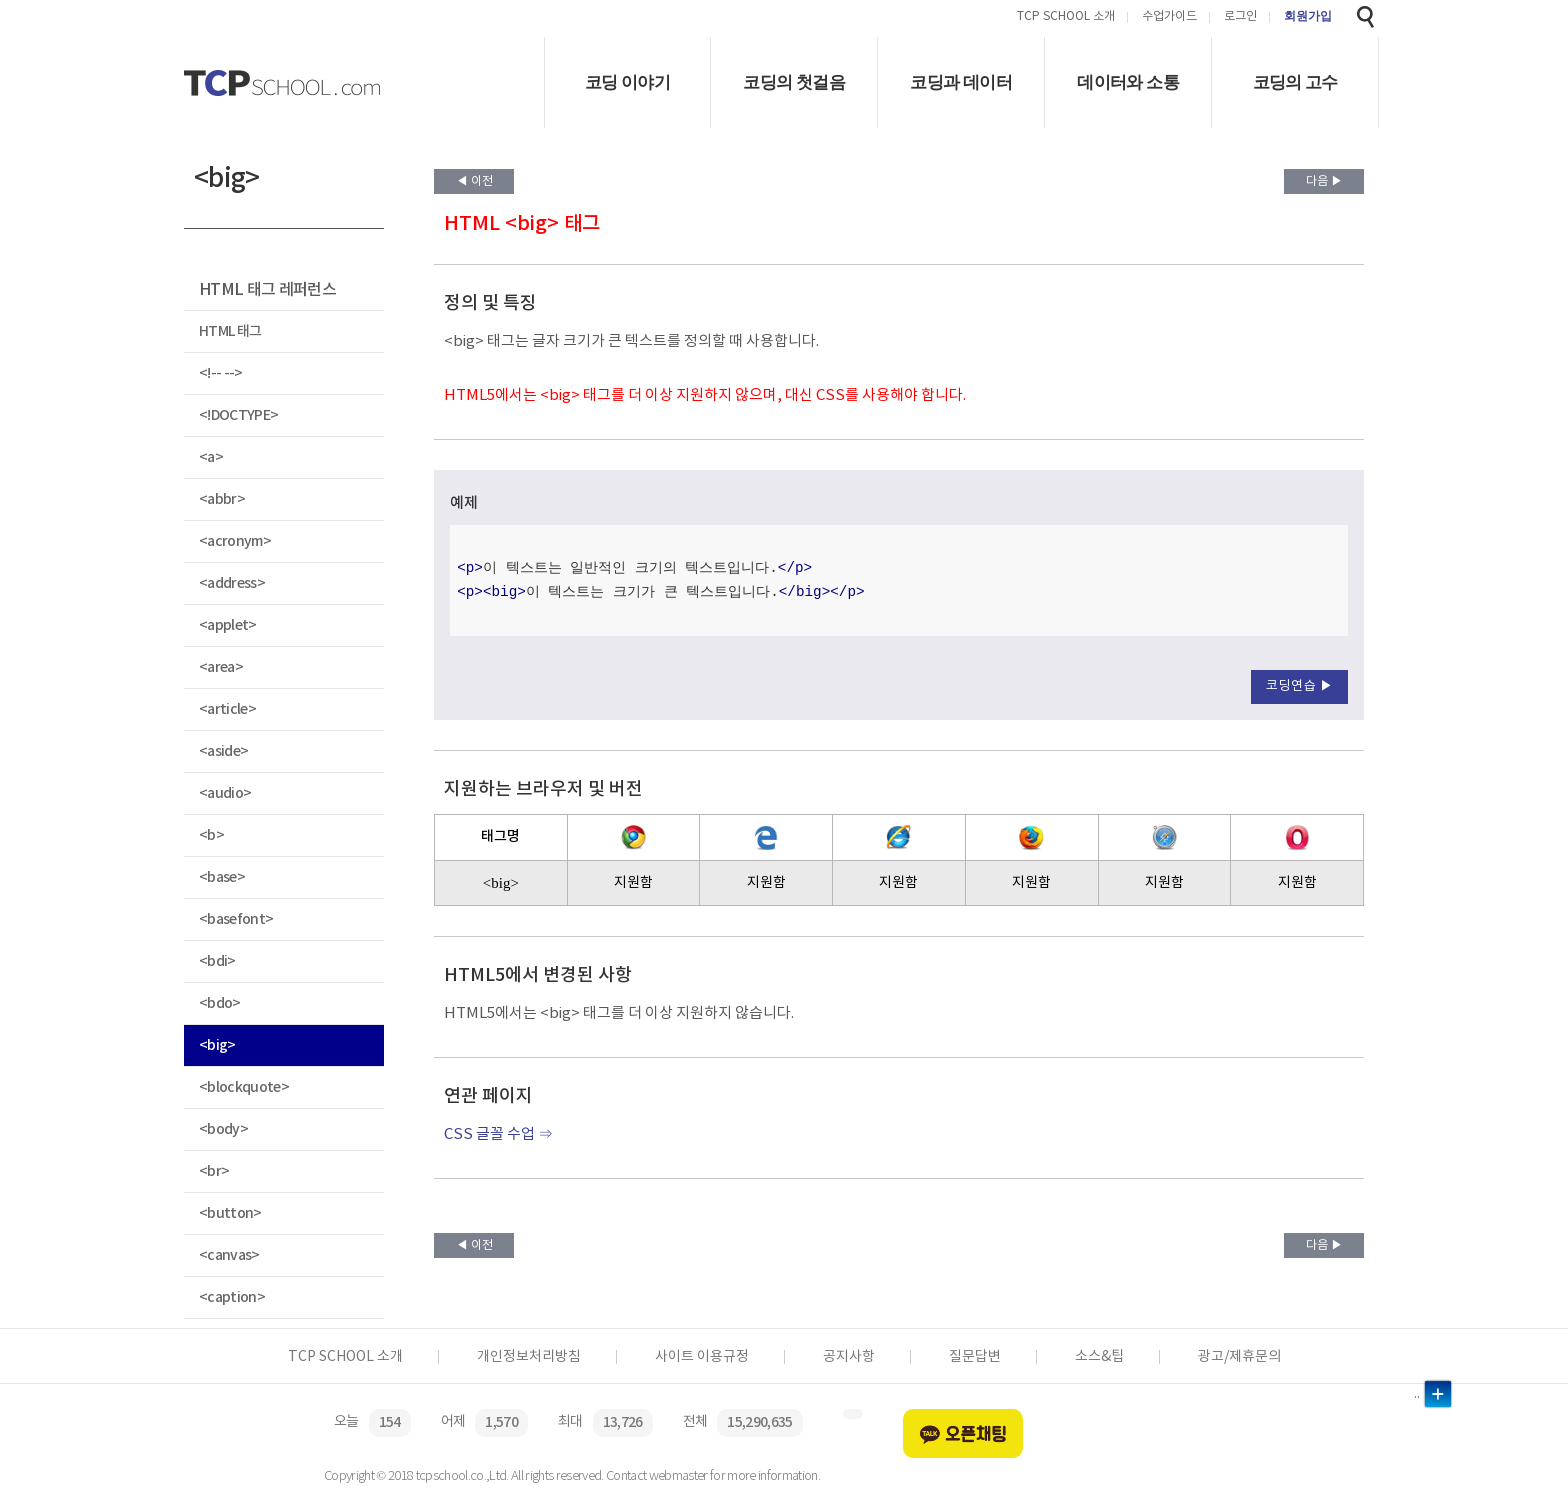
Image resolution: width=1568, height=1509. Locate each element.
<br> (214, 1171)
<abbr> (222, 499)
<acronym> (235, 541)
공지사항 (849, 1357)
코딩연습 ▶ (1299, 686)
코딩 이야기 (627, 82)
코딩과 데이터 (961, 82)
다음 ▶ (1324, 181)
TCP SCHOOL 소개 (1066, 17)
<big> (217, 1045)
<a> (211, 457)
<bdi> (217, 961)
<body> (223, 1129)
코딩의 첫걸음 (794, 82)
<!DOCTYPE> (238, 415)
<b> (211, 835)
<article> (227, 709)
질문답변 (975, 1357)
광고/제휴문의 (1239, 1357)
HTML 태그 (230, 331)
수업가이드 (1169, 17)
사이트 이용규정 (702, 1357)
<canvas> (229, 1255)
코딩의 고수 (1295, 82)
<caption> (232, 1297)
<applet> (228, 625)
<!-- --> (221, 373)
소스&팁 (1099, 1357)
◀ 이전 (474, 181)
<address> (232, 583)
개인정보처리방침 (529, 1357)
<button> (230, 1213)
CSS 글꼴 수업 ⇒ (498, 1134)
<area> (221, 667)
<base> (222, 877)
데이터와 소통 (1128, 82)
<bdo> (220, 1003)
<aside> (223, 751)
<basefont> (236, 919)
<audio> (225, 793)
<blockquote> (244, 1087)
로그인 (1240, 17)
